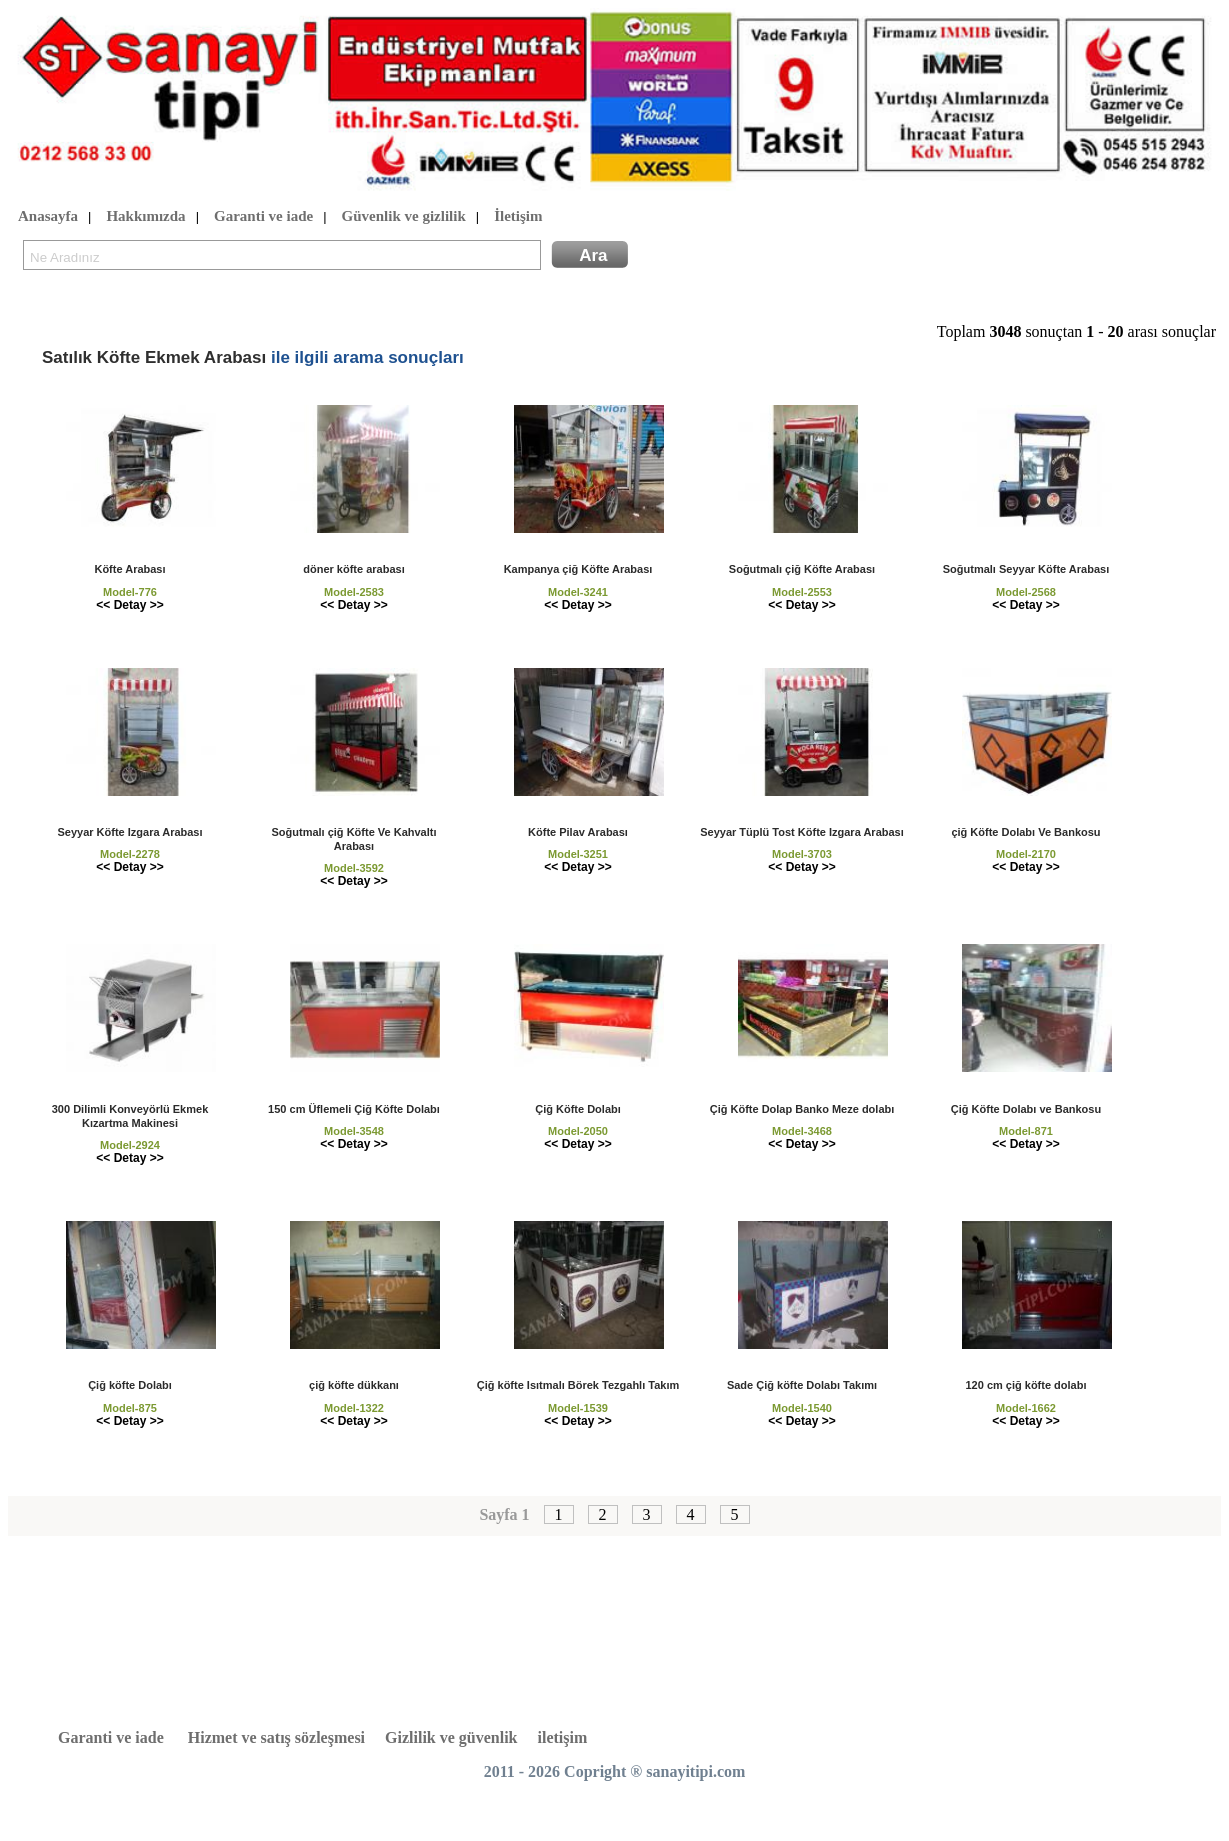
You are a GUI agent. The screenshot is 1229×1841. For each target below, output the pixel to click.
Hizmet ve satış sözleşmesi (276, 1737)
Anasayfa (48, 217)
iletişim (563, 1737)
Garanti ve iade (263, 217)
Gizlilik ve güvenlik (451, 1737)
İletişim (518, 217)
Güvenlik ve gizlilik (404, 217)
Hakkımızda (145, 217)
